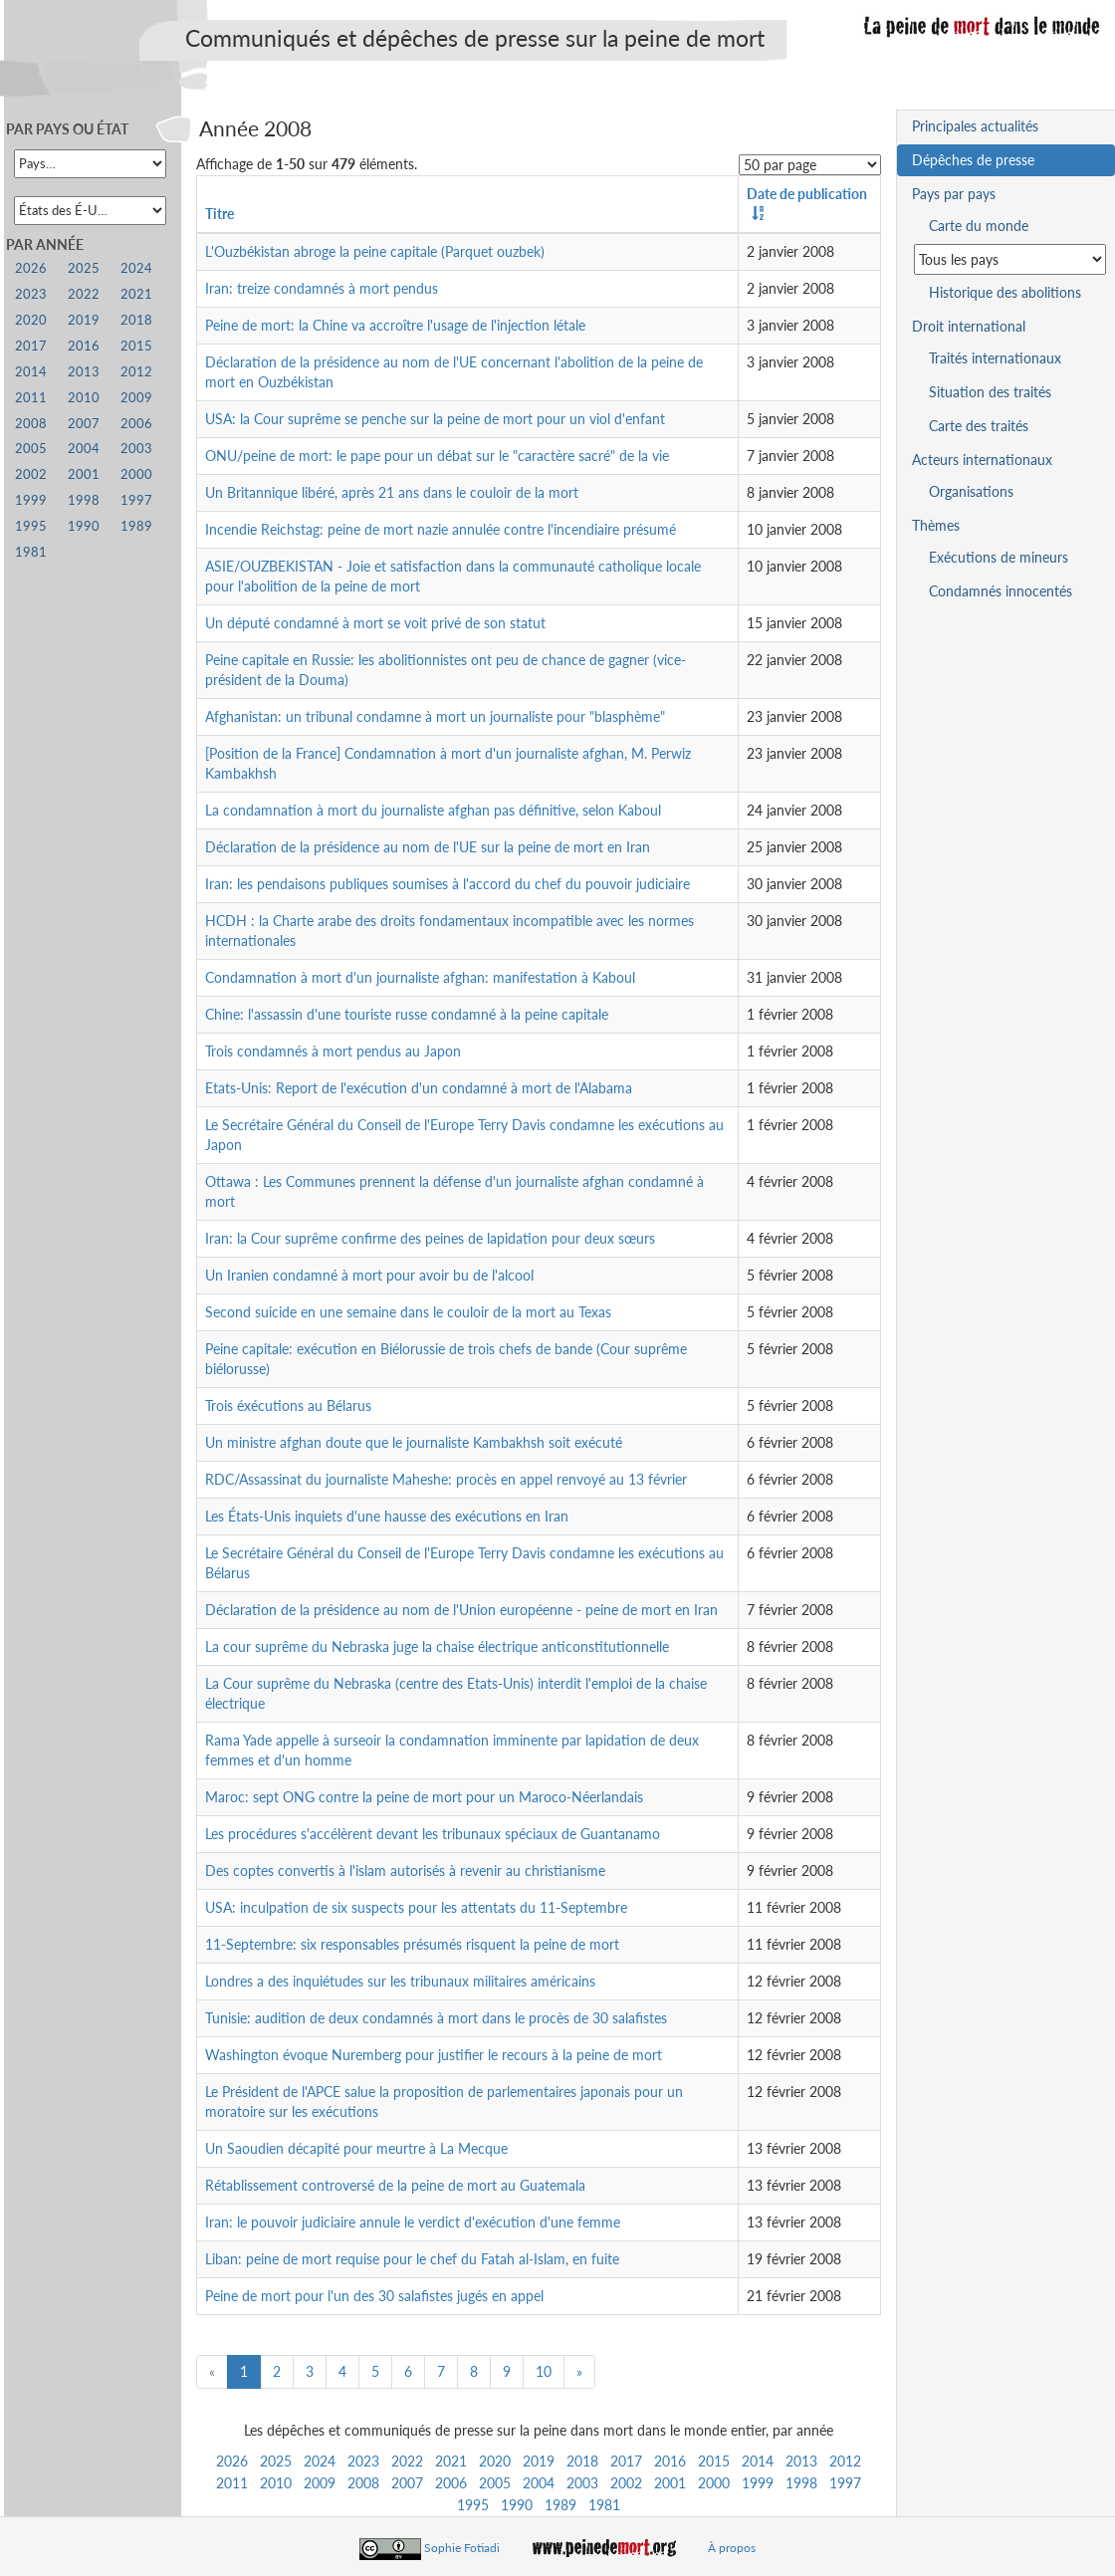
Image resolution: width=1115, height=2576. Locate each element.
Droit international (968, 326)
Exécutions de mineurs (998, 557)
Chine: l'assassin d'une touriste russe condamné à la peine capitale (406, 1014)
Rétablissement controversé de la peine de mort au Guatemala (395, 2185)
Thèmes (936, 525)
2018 (582, 2461)
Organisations (971, 491)
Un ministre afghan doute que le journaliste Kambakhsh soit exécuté (413, 1442)
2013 (801, 2461)
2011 (232, 2482)
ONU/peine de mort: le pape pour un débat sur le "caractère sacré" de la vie (437, 455)
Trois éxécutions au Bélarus (288, 1405)
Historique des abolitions (1005, 292)
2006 (451, 2482)
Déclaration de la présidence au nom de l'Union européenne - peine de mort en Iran (461, 1609)
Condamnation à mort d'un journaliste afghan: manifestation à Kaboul (420, 977)
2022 (407, 2461)
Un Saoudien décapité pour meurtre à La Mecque (356, 2148)
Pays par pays (954, 193)
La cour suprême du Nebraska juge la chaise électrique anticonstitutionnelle (437, 1646)
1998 (801, 2482)
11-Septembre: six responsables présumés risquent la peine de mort (412, 1944)
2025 (276, 2461)
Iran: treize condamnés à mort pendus (321, 288)
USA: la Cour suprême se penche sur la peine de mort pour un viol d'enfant (435, 418)
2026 (232, 2461)
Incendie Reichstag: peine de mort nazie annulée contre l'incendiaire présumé (440, 529)
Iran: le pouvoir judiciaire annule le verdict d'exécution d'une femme (412, 2222)
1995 (473, 2504)
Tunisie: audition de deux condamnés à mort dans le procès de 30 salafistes (436, 2017)
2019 (539, 2461)
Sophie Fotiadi (462, 2547)
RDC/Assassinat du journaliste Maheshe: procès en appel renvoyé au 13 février (446, 1479)
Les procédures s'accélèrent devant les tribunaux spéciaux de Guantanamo (432, 1833)
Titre (219, 213)
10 (544, 2371)
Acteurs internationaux (982, 459)
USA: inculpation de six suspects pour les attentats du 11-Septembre (416, 1907)
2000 (714, 2482)
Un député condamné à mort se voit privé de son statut (375, 622)
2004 (539, 2482)
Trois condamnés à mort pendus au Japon (333, 1051)
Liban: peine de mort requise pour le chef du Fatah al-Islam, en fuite (412, 2258)
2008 (363, 2482)
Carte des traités (978, 425)
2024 (319, 2461)
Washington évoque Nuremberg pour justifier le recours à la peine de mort (433, 2054)
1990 (517, 2504)
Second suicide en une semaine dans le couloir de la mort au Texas (408, 1311)
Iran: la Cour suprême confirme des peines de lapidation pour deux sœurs (430, 1238)
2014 (758, 2461)
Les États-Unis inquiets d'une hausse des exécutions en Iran (386, 1516)
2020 (495, 2461)
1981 (604, 2504)
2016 (670, 2461)
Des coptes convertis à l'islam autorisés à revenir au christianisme (405, 1870)
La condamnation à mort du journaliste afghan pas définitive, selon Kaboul (433, 810)
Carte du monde (978, 225)
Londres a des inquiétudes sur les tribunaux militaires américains (400, 1981)
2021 (451, 2461)
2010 (276, 2482)
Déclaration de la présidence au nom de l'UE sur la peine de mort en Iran (427, 846)
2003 (582, 2482)
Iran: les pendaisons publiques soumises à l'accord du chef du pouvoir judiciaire (447, 883)
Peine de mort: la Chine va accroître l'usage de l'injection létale (395, 325)
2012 (845, 2461)
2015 (714, 2461)
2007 (407, 2482)
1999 (758, 2482)
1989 (560, 2504)
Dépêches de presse (973, 159)
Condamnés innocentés (1000, 591)
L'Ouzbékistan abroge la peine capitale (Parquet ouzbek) (375, 251)
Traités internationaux (995, 358)
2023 (363, 2461)
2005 (495, 2482)
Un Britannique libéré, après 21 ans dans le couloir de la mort (391, 492)
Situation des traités (990, 391)
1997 (845, 2482)
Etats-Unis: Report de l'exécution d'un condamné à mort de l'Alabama (418, 1087)
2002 (626, 2482)
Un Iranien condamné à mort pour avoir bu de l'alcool (369, 1275)
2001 (670, 2482)
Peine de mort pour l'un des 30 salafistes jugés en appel (374, 2295)
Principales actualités (975, 125)
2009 (319, 2482)
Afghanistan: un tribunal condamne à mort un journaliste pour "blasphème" (435, 716)
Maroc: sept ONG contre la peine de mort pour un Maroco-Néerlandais (424, 1796)
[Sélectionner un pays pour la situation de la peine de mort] (1010, 259)
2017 (626, 2461)
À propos (732, 2547)
